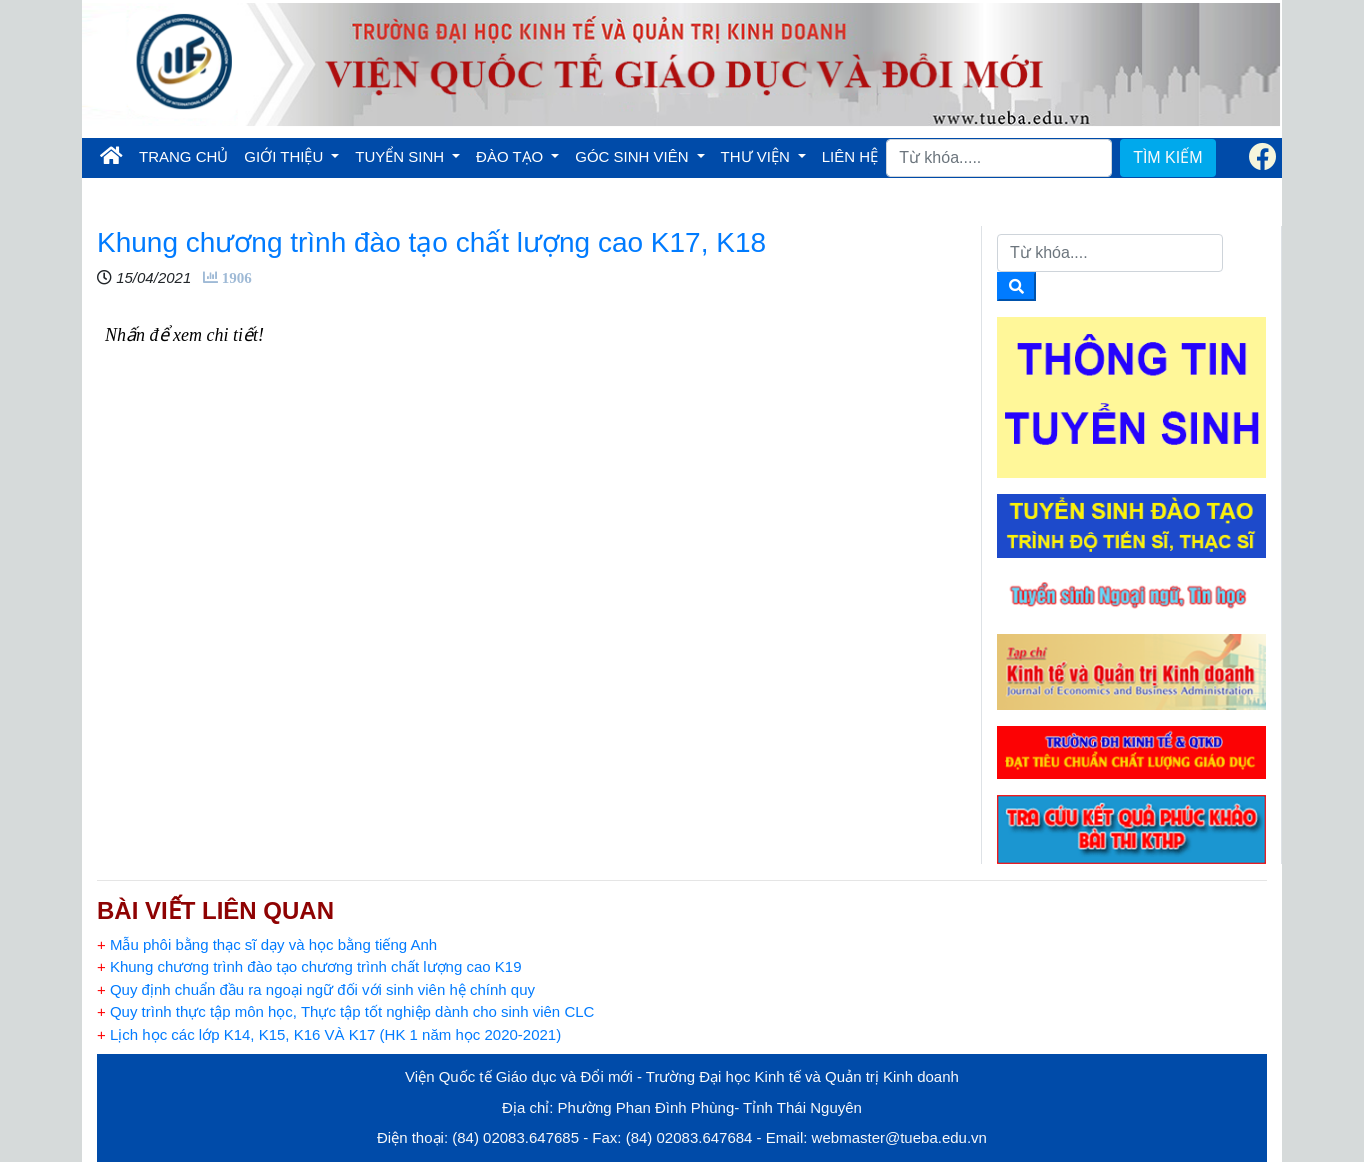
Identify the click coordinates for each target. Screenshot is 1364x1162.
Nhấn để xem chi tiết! (184, 335)
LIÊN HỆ (850, 156)
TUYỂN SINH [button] (401, 156)
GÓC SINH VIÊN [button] (634, 156)
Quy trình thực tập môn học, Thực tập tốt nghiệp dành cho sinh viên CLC (345, 1011)
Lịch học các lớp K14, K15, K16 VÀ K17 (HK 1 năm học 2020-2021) (329, 1034)
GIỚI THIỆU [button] (285, 156)
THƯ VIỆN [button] (757, 156)
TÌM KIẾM (1167, 157)
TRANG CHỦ (187, 155)
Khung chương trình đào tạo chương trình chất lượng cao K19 (309, 966)
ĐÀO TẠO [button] (511, 156)
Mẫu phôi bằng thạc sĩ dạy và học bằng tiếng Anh (267, 944)
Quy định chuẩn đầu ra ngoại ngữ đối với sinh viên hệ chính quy (316, 989)
